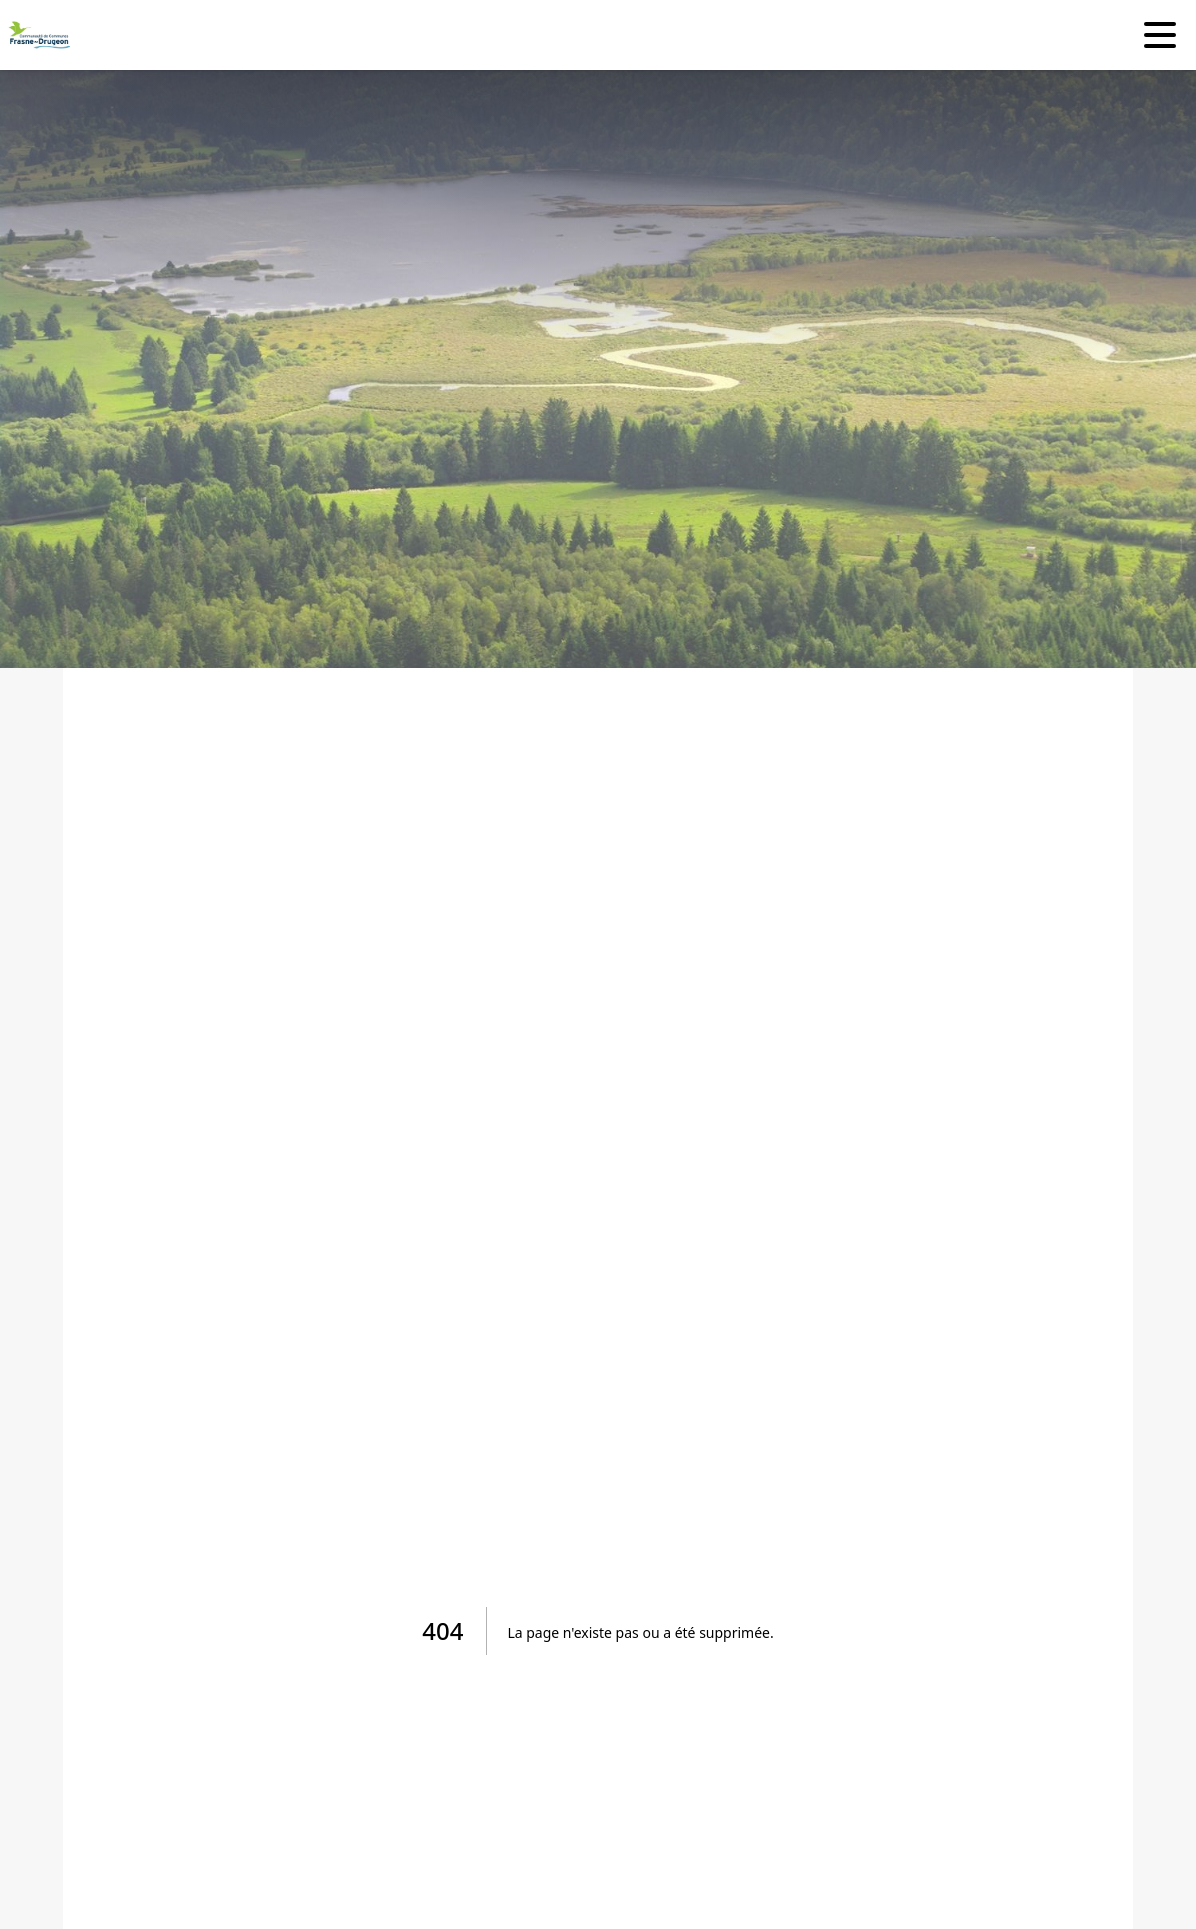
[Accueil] (35, 35)
